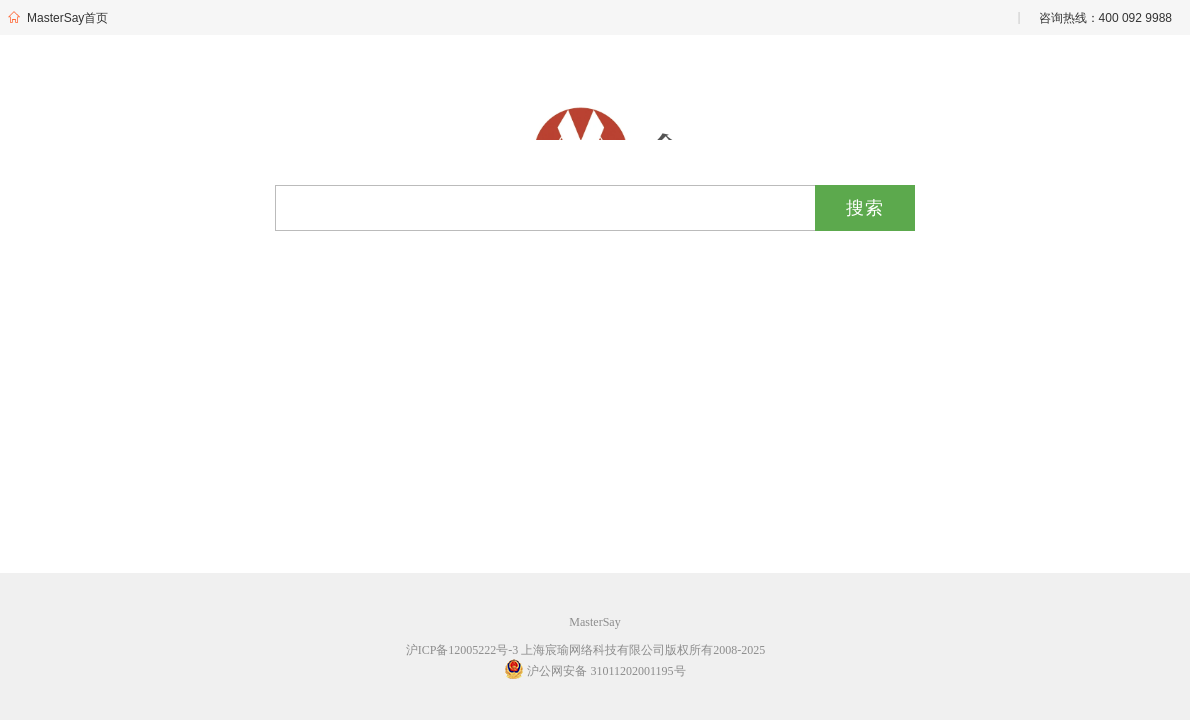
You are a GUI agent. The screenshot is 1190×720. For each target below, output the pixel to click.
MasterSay (594, 622)
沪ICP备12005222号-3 (462, 650)
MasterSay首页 (57, 17)
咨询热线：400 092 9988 (1105, 18)
